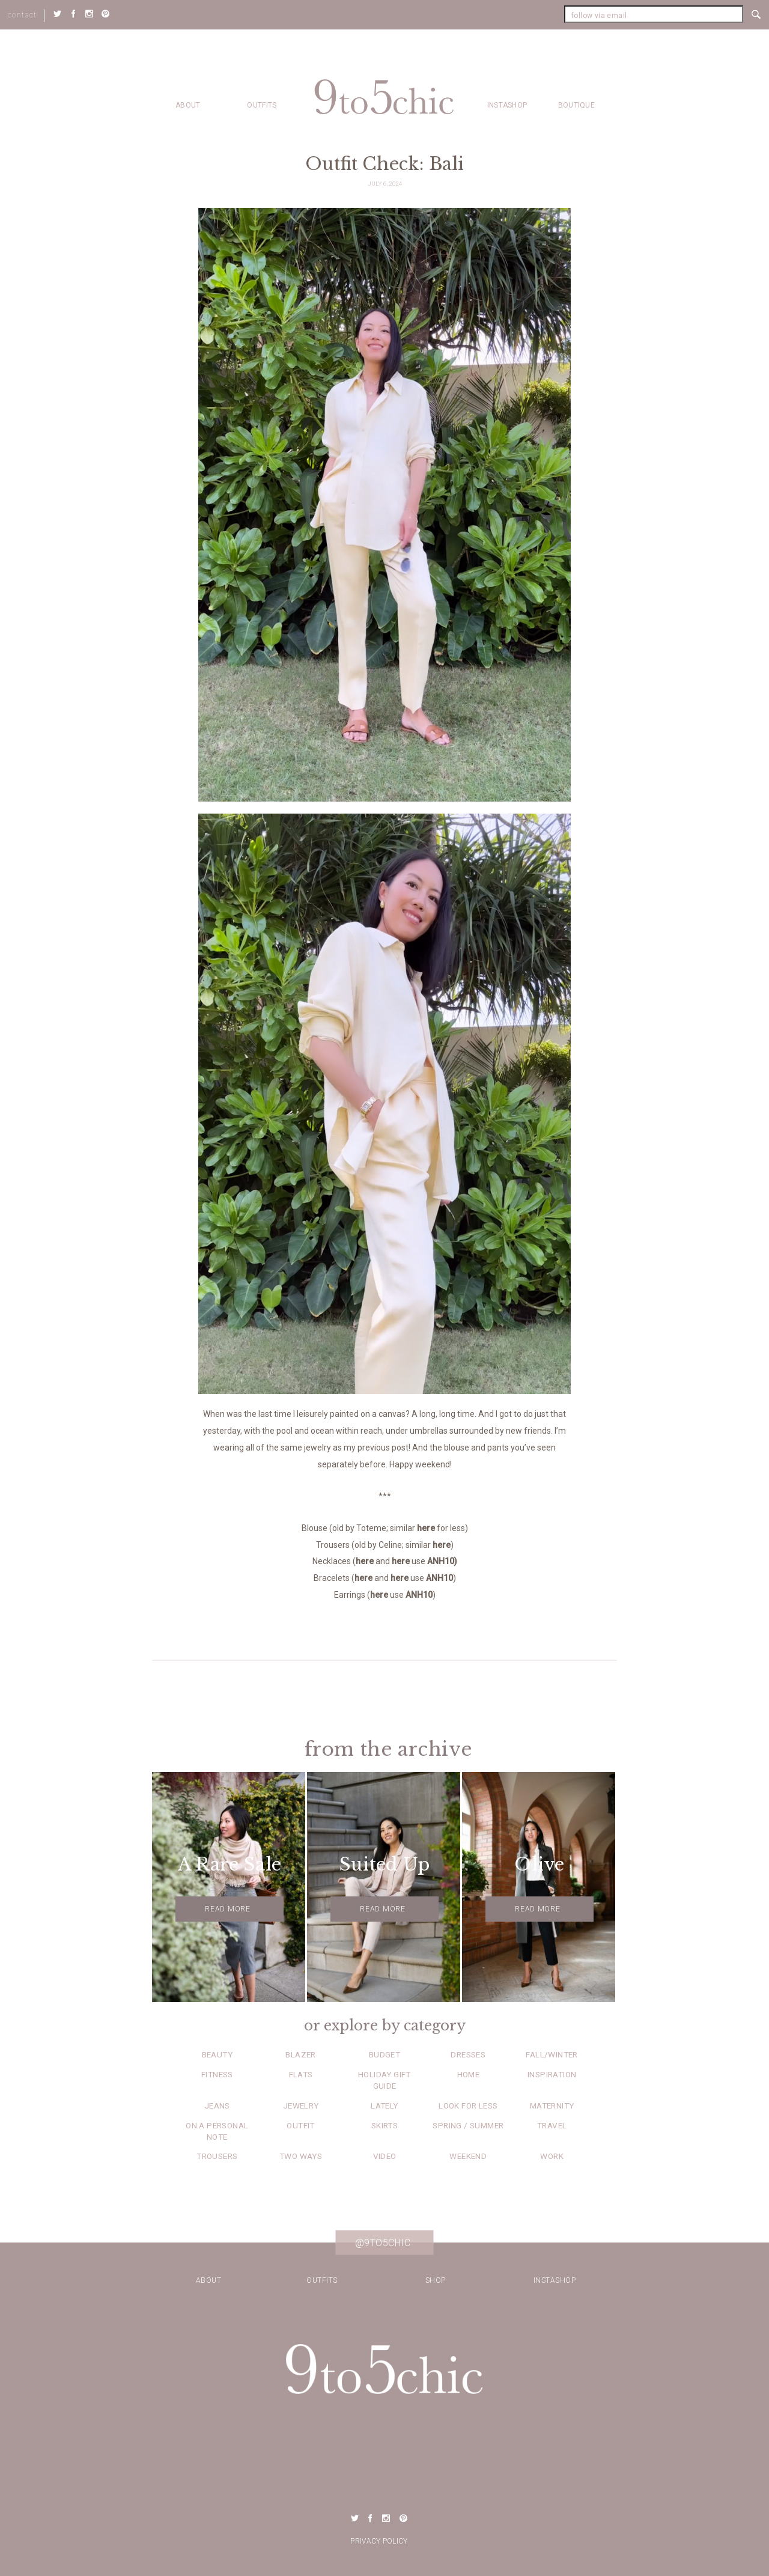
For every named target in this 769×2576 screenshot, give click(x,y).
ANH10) (442, 1561)
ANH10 (439, 1578)
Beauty (217, 2054)
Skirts (384, 2125)
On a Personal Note (217, 2131)
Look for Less (468, 2105)
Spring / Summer (468, 2125)
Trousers (216, 2156)
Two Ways (300, 2156)
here (426, 1528)
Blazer (300, 2054)
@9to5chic (383, 2243)
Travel (552, 2125)
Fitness (217, 2074)
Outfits (261, 105)
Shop (435, 2280)
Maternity (552, 2105)
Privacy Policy (378, 2541)
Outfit (300, 2125)
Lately (384, 2105)
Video (385, 2156)
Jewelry (301, 2105)
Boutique (576, 105)
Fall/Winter (551, 2054)
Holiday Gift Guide (384, 2079)
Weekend (468, 2156)
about (188, 105)
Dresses (468, 2054)
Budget (384, 2054)
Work (552, 2156)
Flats (301, 2074)
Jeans (217, 2105)
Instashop (507, 105)
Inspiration (551, 2074)
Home (468, 2074)
